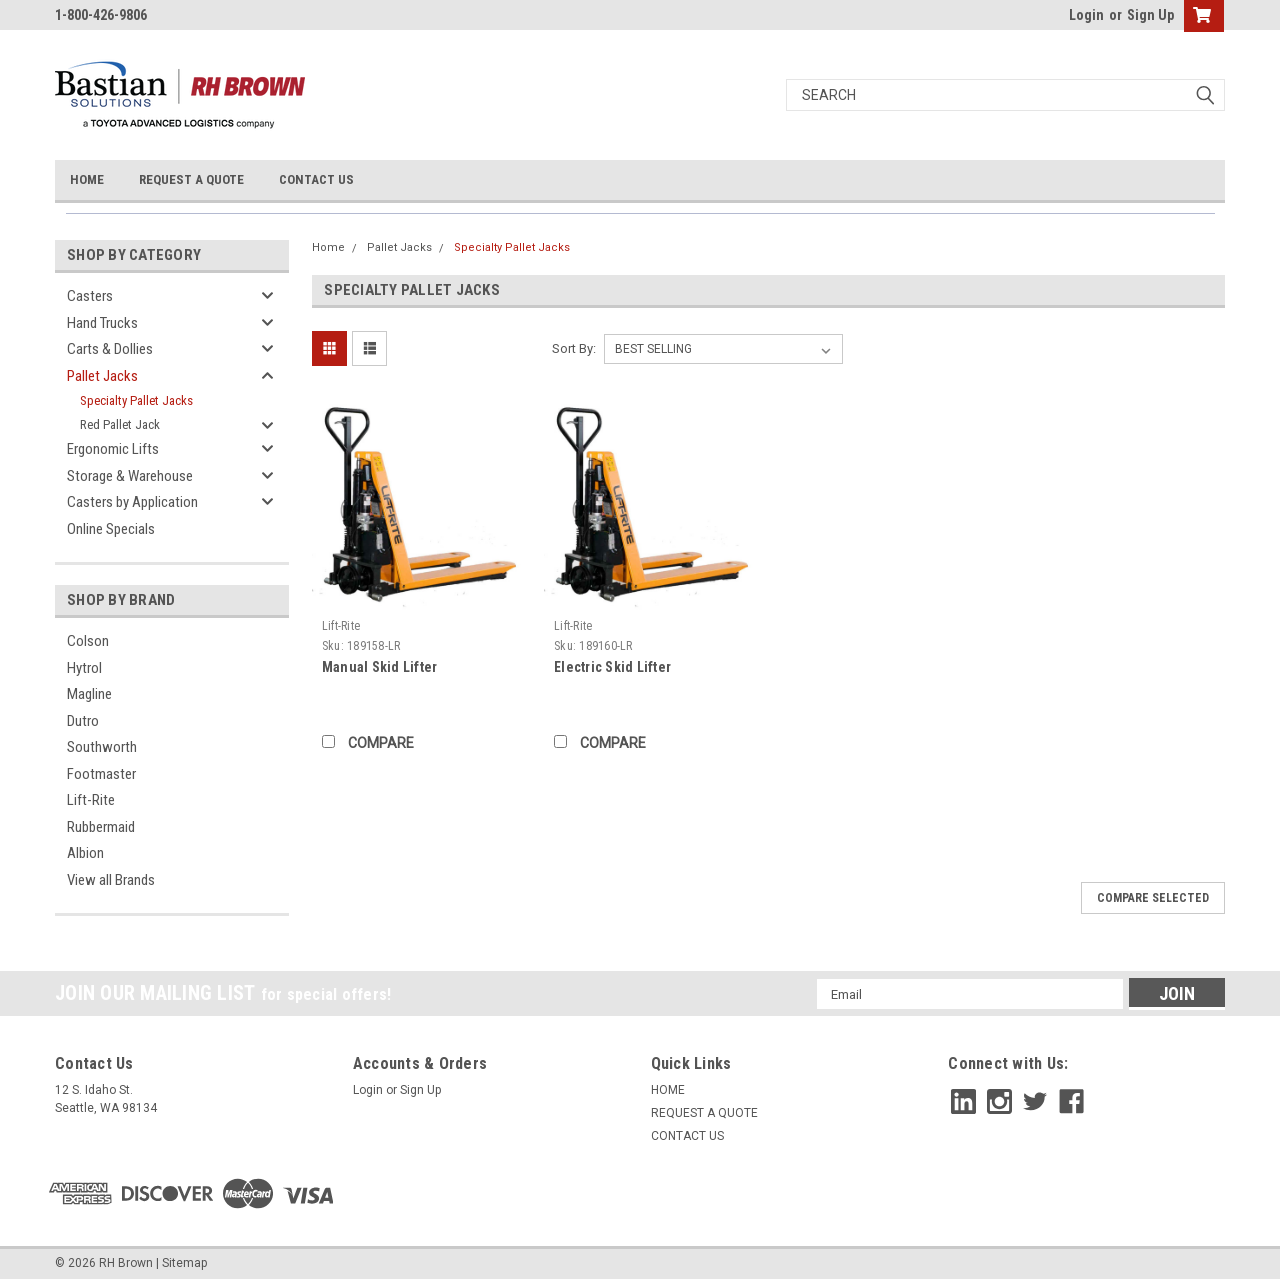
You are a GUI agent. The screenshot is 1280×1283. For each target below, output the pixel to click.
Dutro (83, 721)
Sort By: (574, 348)
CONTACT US (316, 179)
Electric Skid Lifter (612, 667)
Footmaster (101, 774)
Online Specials (111, 529)
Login (1086, 15)
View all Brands (111, 880)
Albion (85, 853)
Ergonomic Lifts (113, 449)
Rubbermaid (101, 827)
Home (328, 247)
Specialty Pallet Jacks (136, 400)
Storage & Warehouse (130, 476)
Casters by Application (132, 502)
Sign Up (1150, 15)
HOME (87, 179)
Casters (90, 296)
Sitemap (184, 1263)
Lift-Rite (91, 800)
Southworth (102, 747)
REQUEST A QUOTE (191, 179)
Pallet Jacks (102, 376)
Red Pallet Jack (120, 424)
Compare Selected (1153, 898)
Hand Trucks (102, 323)
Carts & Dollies (110, 349)
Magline (89, 694)
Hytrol (84, 668)
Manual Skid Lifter (380, 667)
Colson (88, 641)
